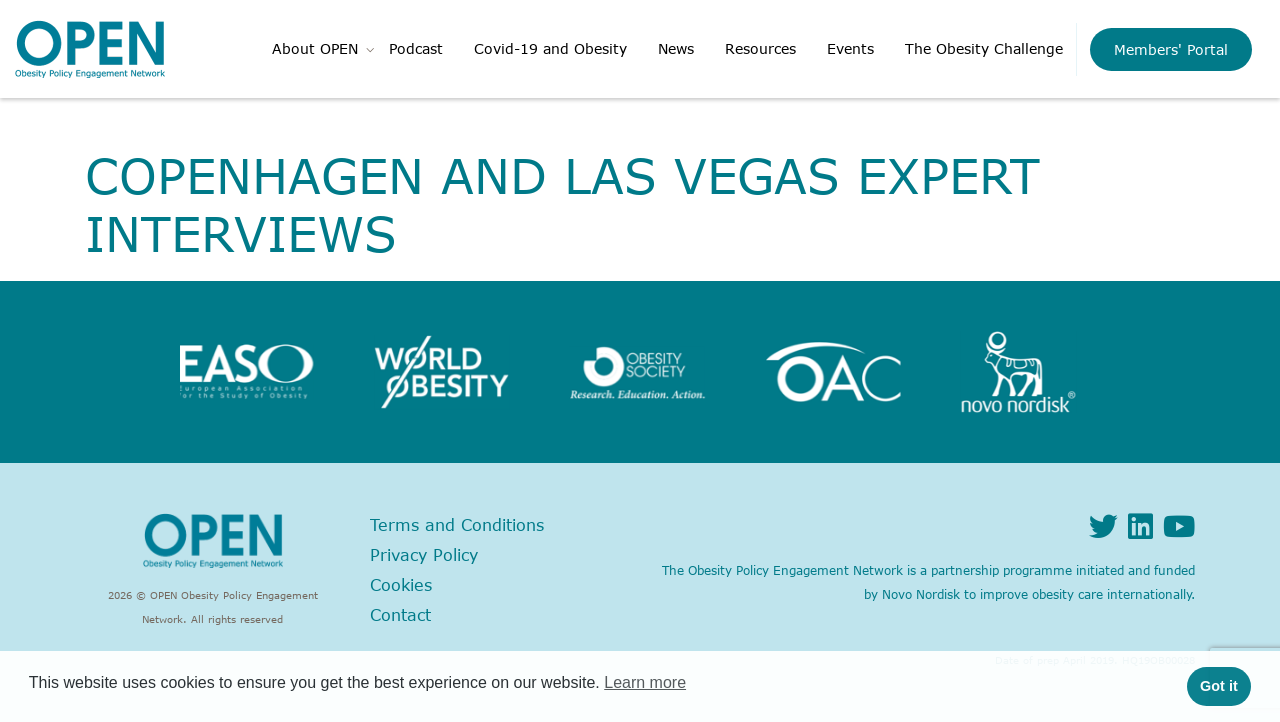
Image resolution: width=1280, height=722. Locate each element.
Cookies (401, 585)
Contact (400, 615)
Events (850, 48)
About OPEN (315, 48)
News (676, 48)
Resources (760, 48)
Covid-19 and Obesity (550, 48)
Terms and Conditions (457, 525)
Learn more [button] (645, 682)
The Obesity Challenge (984, 48)
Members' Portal (1171, 49)
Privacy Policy (424, 555)
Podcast (416, 48)
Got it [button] (1219, 686)
